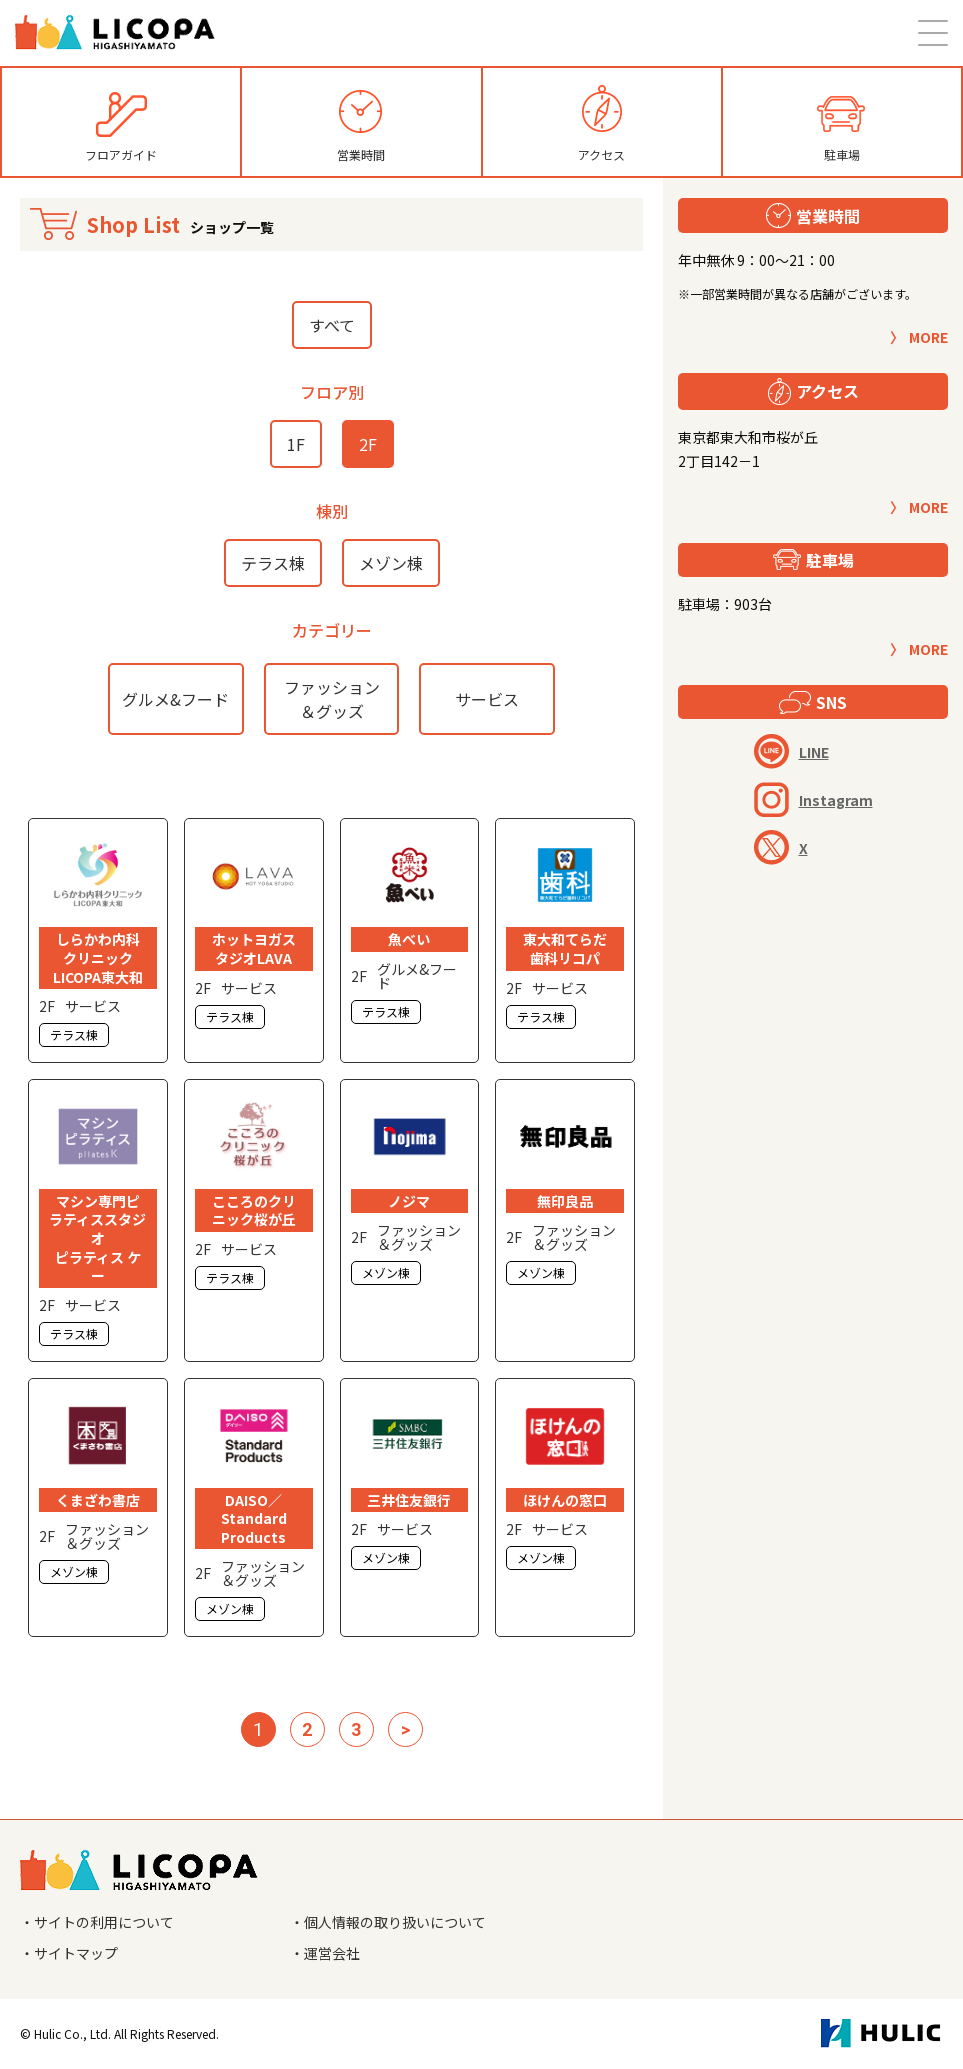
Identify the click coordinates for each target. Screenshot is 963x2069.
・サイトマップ (69, 1953)
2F (368, 444)
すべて (332, 325)
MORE (928, 337)
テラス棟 (273, 563)
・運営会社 (325, 1953)
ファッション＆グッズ (332, 699)
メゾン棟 (391, 563)
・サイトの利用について (97, 1922)
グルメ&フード (175, 699)
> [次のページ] (405, 1729)
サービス (487, 699)
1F (296, 444)
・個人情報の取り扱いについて (388, 1922)
